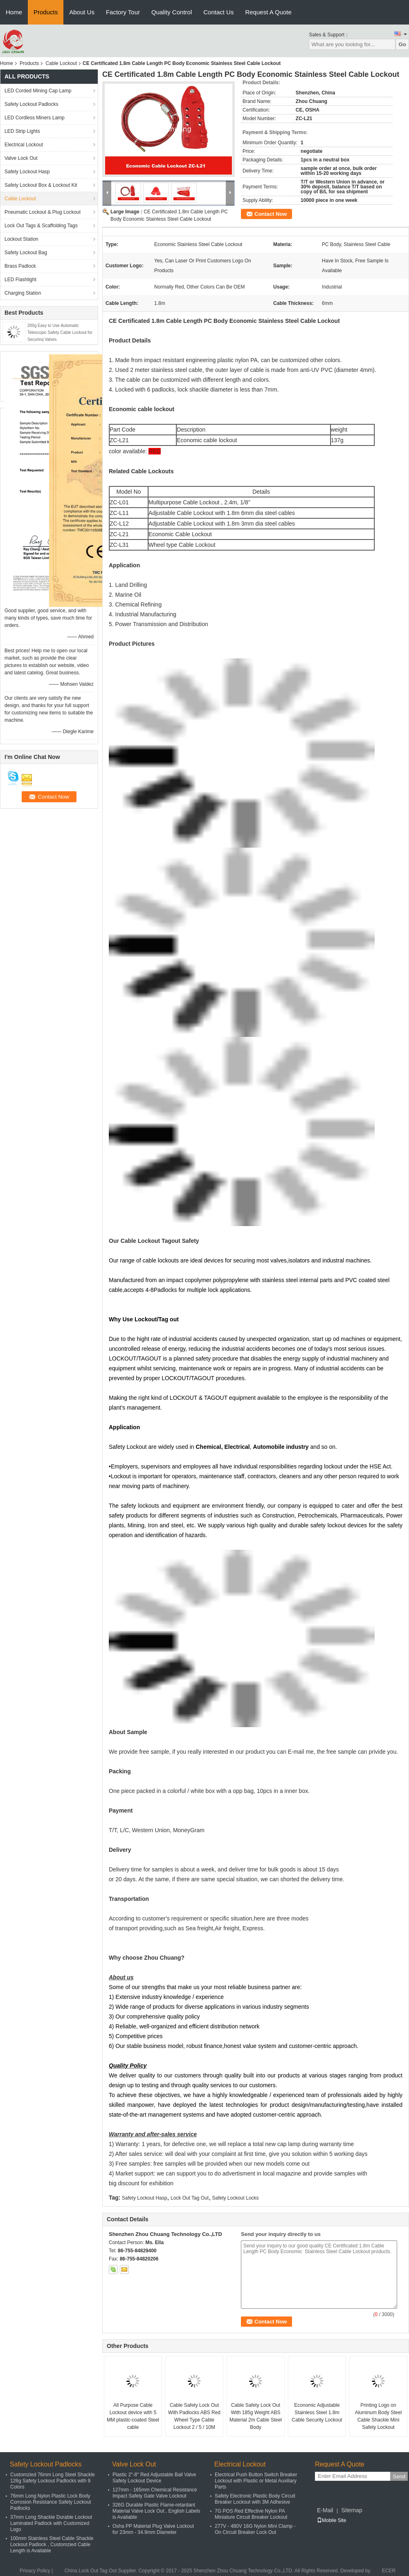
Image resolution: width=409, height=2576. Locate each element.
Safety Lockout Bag (25, 252)
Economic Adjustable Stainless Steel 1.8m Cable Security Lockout (317, 2412)
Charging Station (22, 293)
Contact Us (218, 12)
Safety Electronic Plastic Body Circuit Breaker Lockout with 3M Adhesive (255, 2499)
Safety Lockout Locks (235, 2198)
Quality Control (171, 12)
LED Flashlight (20, 279)
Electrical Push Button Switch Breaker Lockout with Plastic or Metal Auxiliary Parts (256, 2481)
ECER (389, 2571)
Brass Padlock (20, 266)
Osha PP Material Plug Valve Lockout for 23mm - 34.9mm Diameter (153, 2529)
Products (46, 12)
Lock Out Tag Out (190, 2198)
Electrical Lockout (23, 145)
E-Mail (325, 2510)
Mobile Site (331, 2520)
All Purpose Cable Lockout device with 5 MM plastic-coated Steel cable (133, 2416)
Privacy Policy (35, 2571)
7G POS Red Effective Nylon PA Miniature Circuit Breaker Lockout (251, 2514)
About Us (81, 12)
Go (402, 44)
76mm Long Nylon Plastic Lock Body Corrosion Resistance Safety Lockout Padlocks (50, 2502)
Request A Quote (268, 12)
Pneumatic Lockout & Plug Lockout (42, 212)
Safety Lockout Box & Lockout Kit (40, 185)
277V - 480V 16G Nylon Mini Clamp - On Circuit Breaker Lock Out (255, 2529)
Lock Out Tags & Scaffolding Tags (41, 225)
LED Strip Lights (22, 131)
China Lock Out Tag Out (90, 2571)
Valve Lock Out (20, 158)
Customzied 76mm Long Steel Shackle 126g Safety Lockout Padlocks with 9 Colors (52, 2481)
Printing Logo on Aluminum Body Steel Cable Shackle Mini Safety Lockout (378, 2416)
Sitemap (351, 2510)
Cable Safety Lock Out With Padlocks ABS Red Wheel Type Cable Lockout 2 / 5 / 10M (194, 2416)
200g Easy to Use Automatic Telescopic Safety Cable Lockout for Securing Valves (59, 332)
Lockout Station (21, 239)
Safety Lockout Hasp (27, 172)
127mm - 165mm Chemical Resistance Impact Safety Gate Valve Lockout (154, 2493)
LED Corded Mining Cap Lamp (37, 91)
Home (14, 12)
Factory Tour (123, 12)
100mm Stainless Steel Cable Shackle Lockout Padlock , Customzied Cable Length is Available (51, 2545)
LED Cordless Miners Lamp (34, 118)
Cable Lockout (61, 63)
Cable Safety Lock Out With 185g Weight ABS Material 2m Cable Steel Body (255, 2416)
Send (399, 2476)
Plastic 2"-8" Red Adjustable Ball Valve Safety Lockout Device (154, 2478)
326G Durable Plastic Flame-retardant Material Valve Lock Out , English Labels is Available (156, 2511)
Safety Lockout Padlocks (31, 104)
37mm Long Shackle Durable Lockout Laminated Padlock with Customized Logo (51, 2523)
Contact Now (270, 214)
